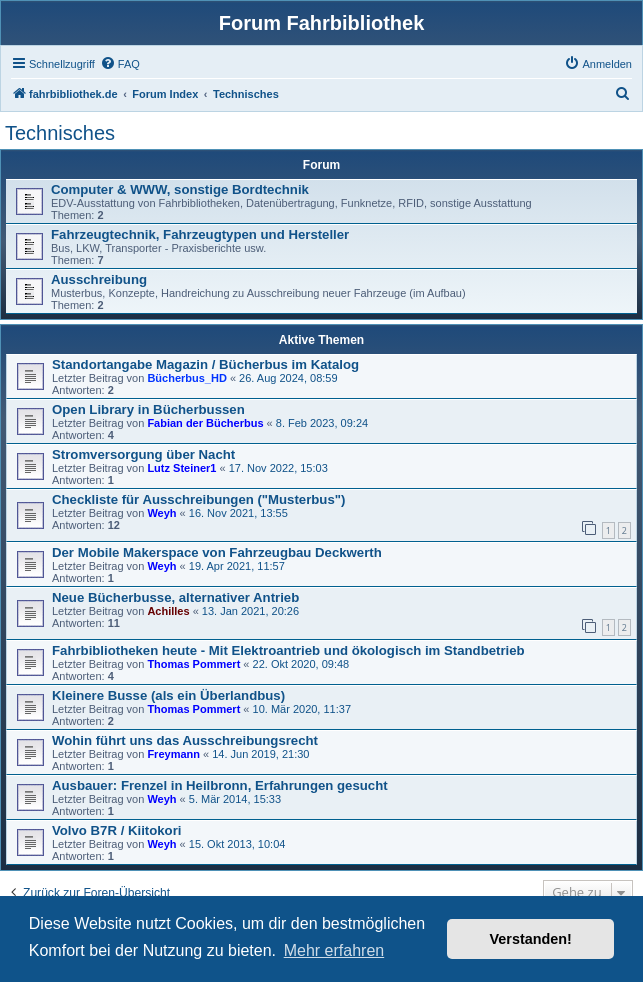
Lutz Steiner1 (181, 468)
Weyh (161, 513)
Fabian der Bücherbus (205, 423)
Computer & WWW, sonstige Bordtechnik (180, 189)
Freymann (173, 754)
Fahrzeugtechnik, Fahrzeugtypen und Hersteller (200, 234)
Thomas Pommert (193, 664)
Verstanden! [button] (531, 939)
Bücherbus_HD (186, 378)
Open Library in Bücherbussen (148, 409)
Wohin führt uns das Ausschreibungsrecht (185, 740)
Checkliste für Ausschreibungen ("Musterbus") (198, 499)
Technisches (60, 133)
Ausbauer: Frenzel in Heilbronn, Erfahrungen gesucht (220, 785)
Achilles (168, 611)
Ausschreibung (99, 279)
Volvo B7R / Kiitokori (116, 830)
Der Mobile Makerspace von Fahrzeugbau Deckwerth (217, 552)
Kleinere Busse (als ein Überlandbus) (168, 695)
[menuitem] (120, 64)
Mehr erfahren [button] (334, 950)
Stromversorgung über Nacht (143, 454)
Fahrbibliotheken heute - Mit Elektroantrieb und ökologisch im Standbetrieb (288, 650)
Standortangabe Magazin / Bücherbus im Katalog (205, 364)
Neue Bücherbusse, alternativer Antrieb (175, 597)
